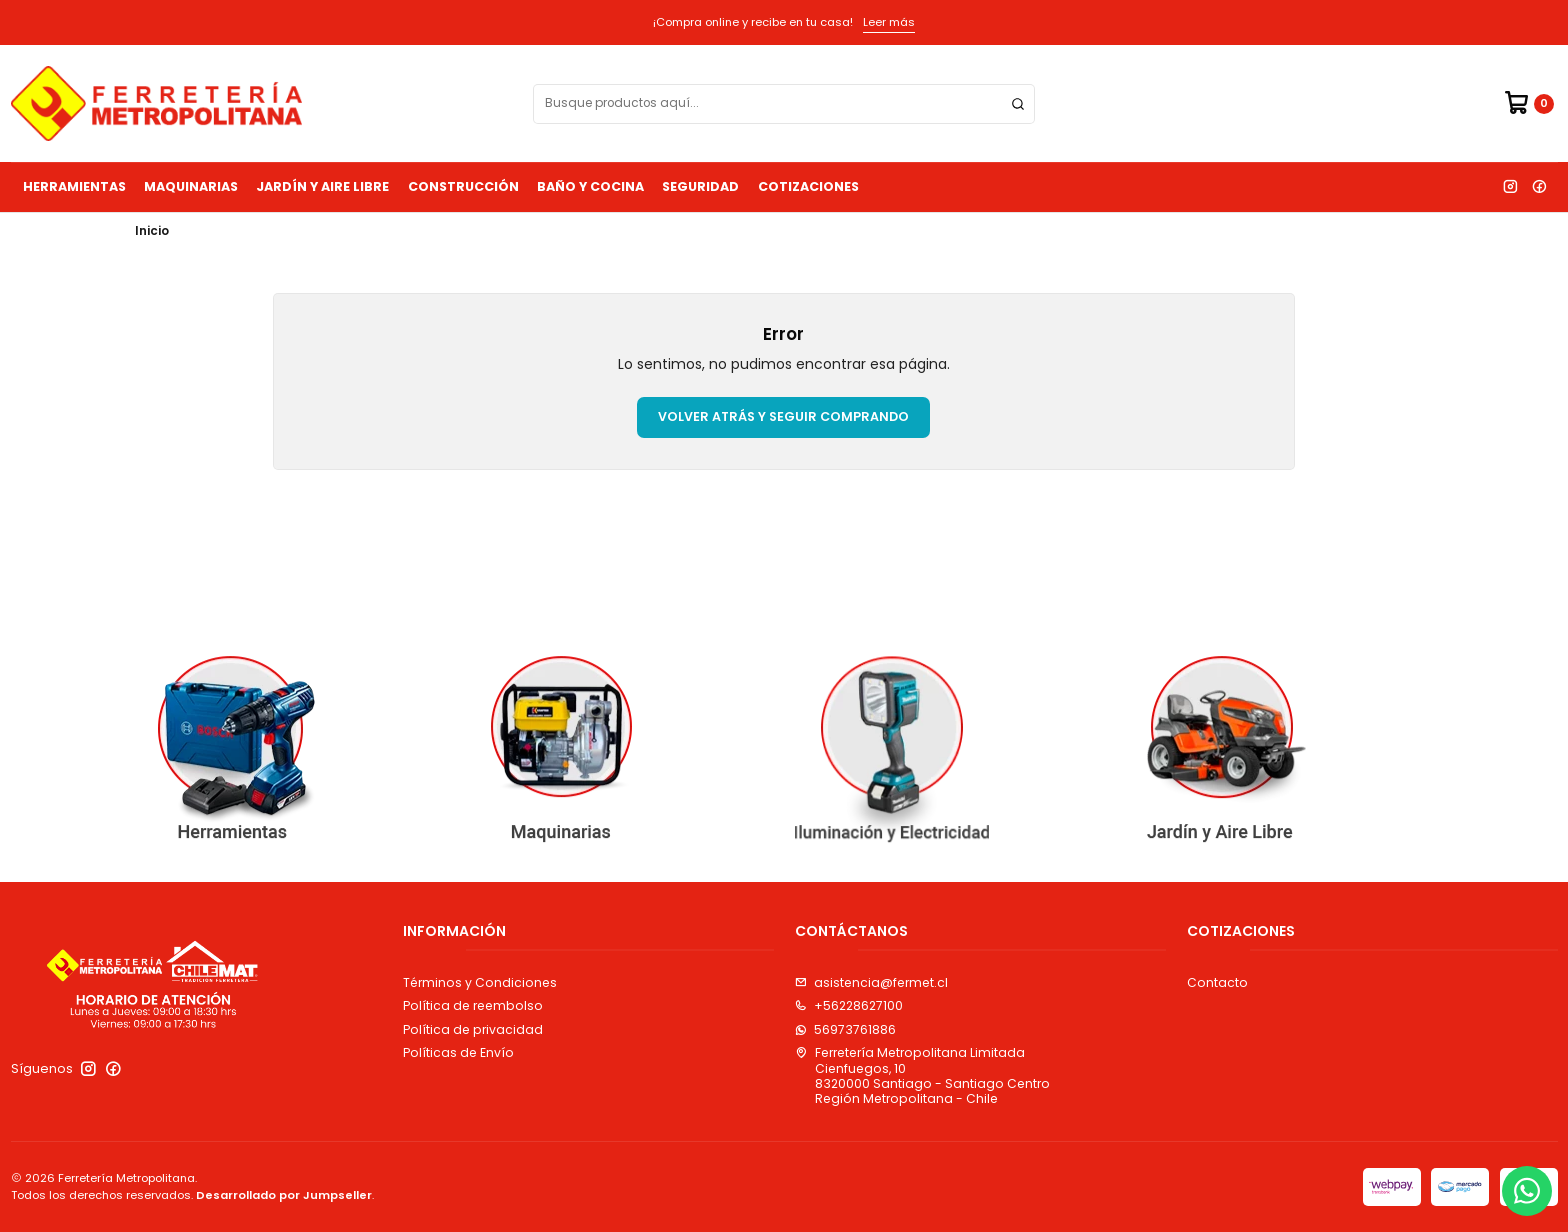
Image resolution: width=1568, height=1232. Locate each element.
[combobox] (784, 104)
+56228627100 (849, 1005)
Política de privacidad (473, 1029)
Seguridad (700, 186)
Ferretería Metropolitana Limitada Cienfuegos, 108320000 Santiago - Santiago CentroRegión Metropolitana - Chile (922, 1075)
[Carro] (1528, 103)
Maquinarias (191, 186)
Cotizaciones (808, 186)
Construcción (463, 186)
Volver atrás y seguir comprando (783, 416)
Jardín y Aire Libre (322, 186)
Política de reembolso (473, 1005)
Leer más (889, 22)
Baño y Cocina (590, 186)
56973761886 (845, 1029)
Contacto (1217, 982)
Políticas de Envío (458, 1052)
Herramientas (74, 186)
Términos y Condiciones (480, 982)
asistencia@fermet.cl (871, 982)
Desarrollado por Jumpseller (284, 1195)
